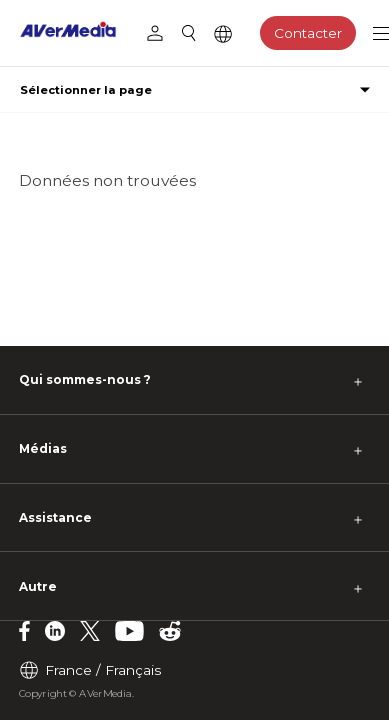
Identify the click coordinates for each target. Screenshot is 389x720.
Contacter (308, 33)
